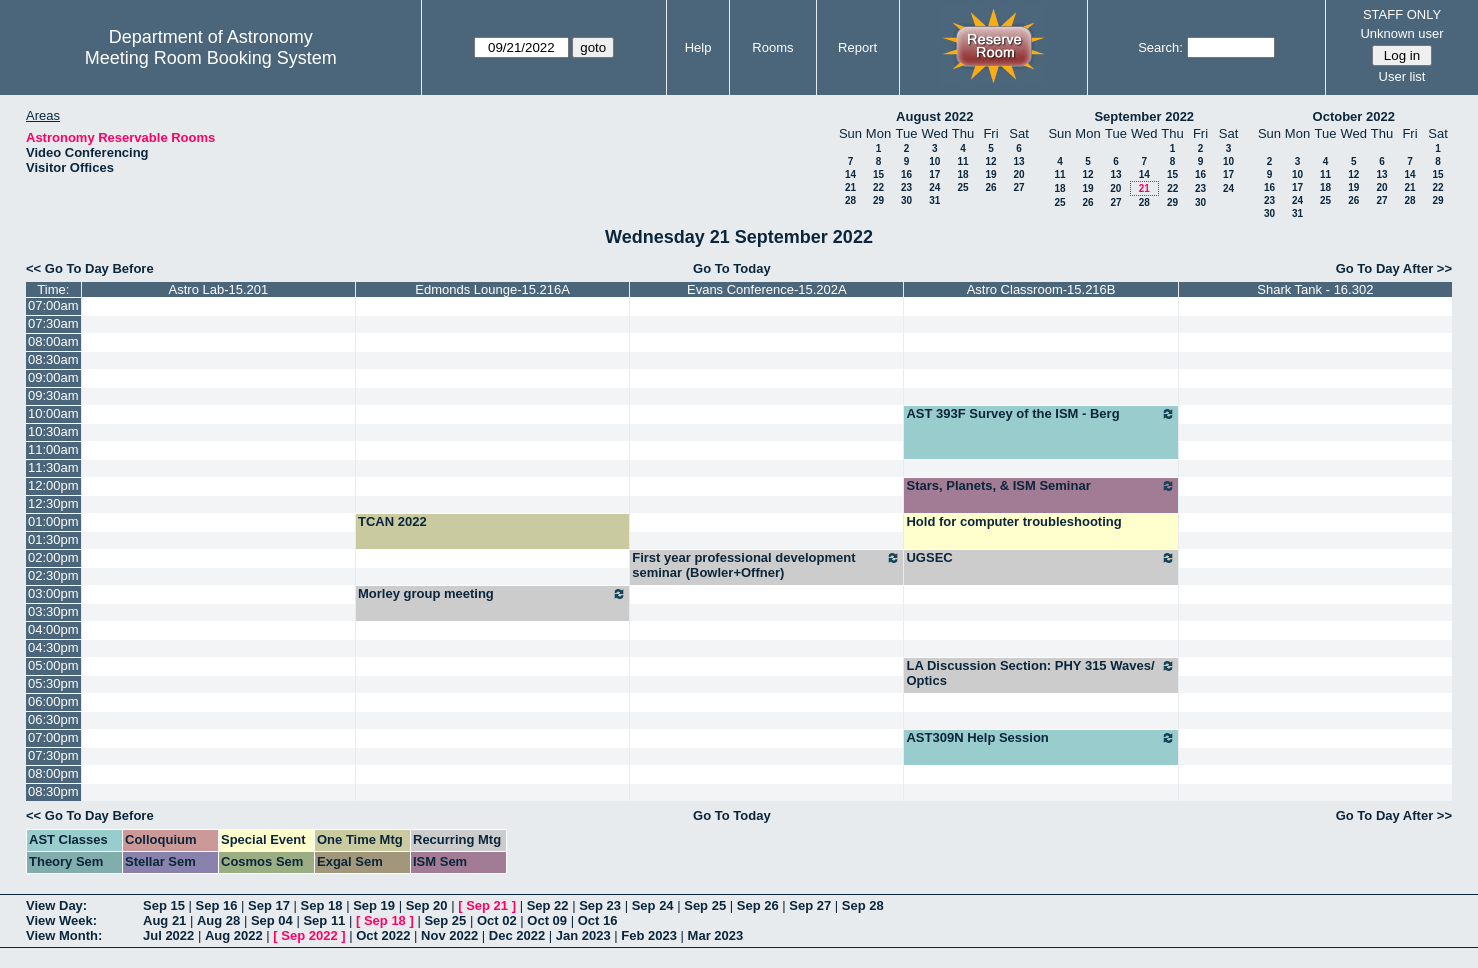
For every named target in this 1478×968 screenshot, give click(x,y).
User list (1402, 76)
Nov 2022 (449, 935)
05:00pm (53, 665)
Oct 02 (497, 920)
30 (906, 200)
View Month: (64, 935)
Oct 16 (598, 920)
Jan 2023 (583, 935)
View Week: (61, 920)
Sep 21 (487, 905)
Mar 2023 (716, 935)
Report (857, 47)
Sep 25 (705, 905)
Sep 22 (548, 905)
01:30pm (53, 539)
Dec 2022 (517, 935)
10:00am (53, 413)
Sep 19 (374, 905)
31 (934, 200)
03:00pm (53, 593)
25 (962, 187)
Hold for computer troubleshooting (1013, 521)
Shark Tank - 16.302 (1315, 289)
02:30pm (53, 575)
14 (850, 174)
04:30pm (53, 647)
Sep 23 (600, 905)
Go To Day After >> (1394, 268)
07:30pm (53, 755)
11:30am (53, 467)
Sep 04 (272, 920)
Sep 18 (322, 905)
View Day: (56, 905)
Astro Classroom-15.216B (1041, 289)
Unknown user (1401, 33)
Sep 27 (810, 905)
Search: (1160, 47)
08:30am (53, 359)
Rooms (772, 47)
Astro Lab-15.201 (219, 289)
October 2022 (1354, 116)
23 (906, 187)
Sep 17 (269, 905)
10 (934, 161)
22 (878, 187)
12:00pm (53, 485)
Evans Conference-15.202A (767, 289)
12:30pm (53, 503)
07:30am (53, 323)
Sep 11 (324, 920)
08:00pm (53, 773)
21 (850, 187)
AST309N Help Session (1040, 738)
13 (1018, 161)
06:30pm (53, 719)
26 (990, 187)
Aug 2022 (234, 935)
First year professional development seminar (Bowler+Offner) (766, 565)
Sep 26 (758, 905)
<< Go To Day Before (90, 268)
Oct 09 (547, 920)
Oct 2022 (383, 935)
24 (934, 187)
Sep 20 (427, 905)
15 (878, 174)
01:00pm (53, 521)
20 (1018, 174)
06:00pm (53, 701)
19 (990, 174)
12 (990, 161)
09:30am (53, 395)
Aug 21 (164, 920)
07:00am (53, 305)
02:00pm (53, 557)
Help (698, 47)
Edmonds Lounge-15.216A (492, 289)
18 (962, 174)
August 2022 (934, 116)
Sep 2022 (309, 935)
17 (934, 174)
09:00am (53, 377)
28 (850, 200)
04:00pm (53, 629)
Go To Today (732, 268)
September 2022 (1144, 116)
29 (878, 200)
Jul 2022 (168, 935)
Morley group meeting (492, 594)
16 (906, 174)
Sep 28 (863, 905)
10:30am (53, 431)
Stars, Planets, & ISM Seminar (1040, 486)
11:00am (53, 449)
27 (1018, 187)
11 (962, 161)
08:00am (53, 341)
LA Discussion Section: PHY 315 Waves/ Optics (1040, 673)
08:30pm (53, 791)
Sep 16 (217, 905)
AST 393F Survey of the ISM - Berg (1040, 414)
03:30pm (53, 611)
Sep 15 (164, 905)
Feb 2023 (649, 935)
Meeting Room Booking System (211, 58)
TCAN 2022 (392, 521)
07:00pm (53, 737)
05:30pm (53, 683)
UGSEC (1040, 558)
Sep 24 (653, 905)
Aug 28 (218, 920)
